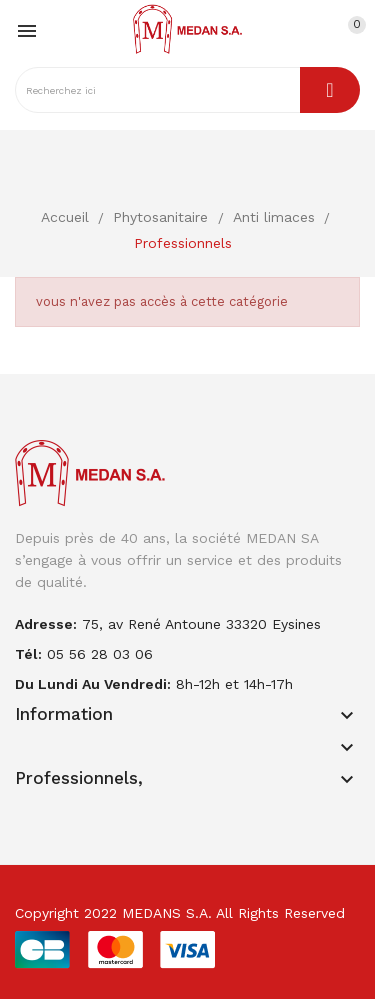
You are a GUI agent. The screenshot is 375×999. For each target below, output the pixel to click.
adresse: (46, 624)
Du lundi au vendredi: (93, 684)
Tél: (28, 654)
